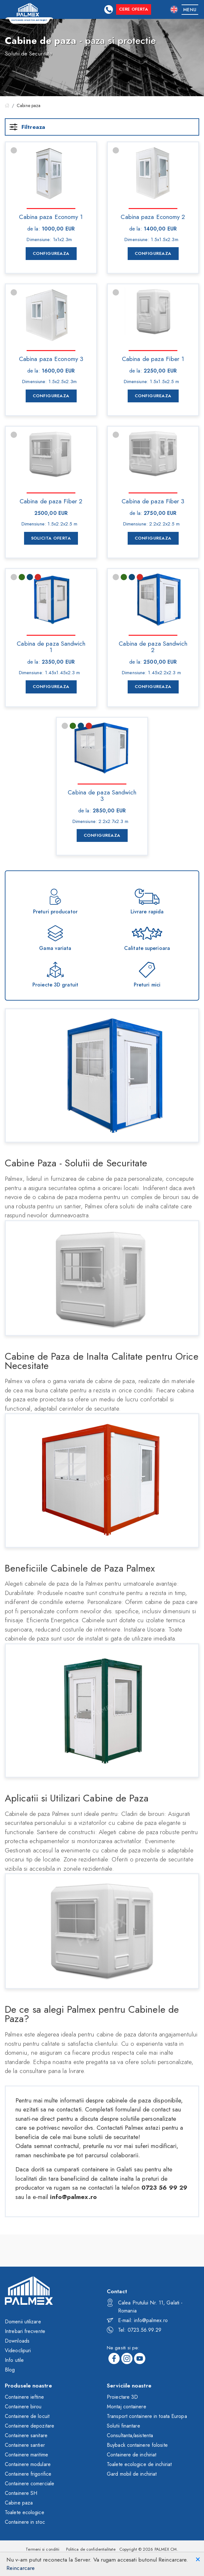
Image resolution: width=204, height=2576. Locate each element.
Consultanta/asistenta (130, 2437)
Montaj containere (126, 2408)
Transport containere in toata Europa (147, 2418)
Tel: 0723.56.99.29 (134, 2332)
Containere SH (21, 2495)
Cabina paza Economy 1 (51, 216)
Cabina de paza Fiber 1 (153, 358)
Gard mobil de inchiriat (132, 2476)
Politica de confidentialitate (90, 2551)
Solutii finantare (123, 2427)
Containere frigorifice (28, 2476)
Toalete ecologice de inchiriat (139, 2466)
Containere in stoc (25, 2524)
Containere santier (25, 2447)
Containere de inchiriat (131, 2456)
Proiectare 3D (122, 2399)
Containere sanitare (26, 2437)
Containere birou (23, 2408)
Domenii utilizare (23, 2323)
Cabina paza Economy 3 (51, 358)
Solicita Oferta (51, 538)
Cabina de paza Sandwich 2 (153, 646)
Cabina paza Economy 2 (153, 216)
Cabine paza (19, 2504)
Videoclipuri (18, 2352)
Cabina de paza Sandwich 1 (51, 646)
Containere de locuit (27, 2418)
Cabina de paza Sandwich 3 (102, 795)
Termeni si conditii (42, 2551)
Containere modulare (28, 2466)
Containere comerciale (29, 2485)
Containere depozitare (29, 2427)
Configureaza (51, 253)
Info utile (14, 2362)
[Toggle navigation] (190, 9)
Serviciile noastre (129, 2387)
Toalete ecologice (24, 2514)
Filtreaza (27, 127)
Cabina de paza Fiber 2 (51, 501)
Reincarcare (20, 2568)
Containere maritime (26, 2456)
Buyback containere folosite (137, 2447)
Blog (10, 2371)
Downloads (17, 2342)
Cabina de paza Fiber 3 (153, 501)
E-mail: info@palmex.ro (137, 2322)
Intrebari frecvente (25, 2333)
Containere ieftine (24, 2399)
